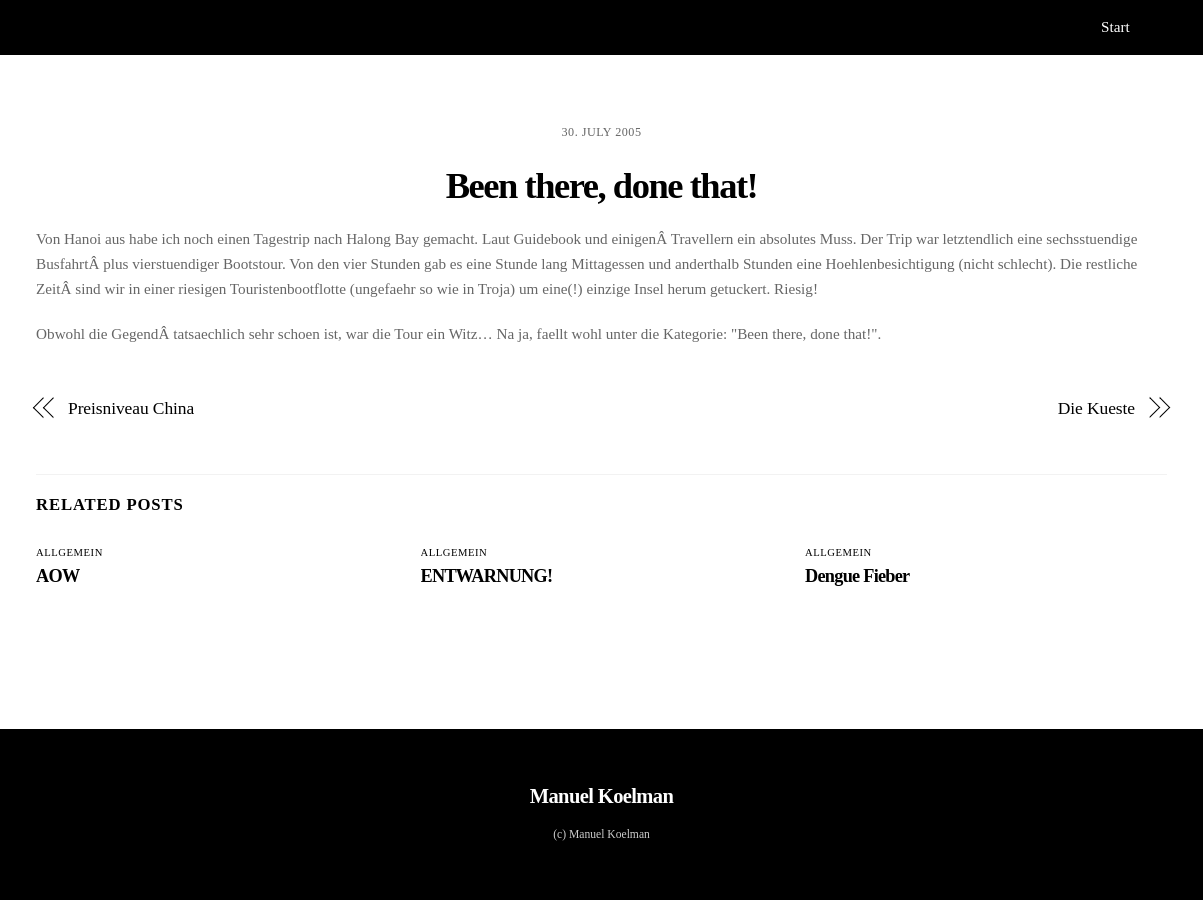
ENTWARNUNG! (487, 576)
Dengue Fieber (857, 576)
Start (1115, 26)
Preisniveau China (131, 408)
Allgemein (69, 552)
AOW (57, 576)
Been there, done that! (602, 185)
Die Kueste (1096, 408)
